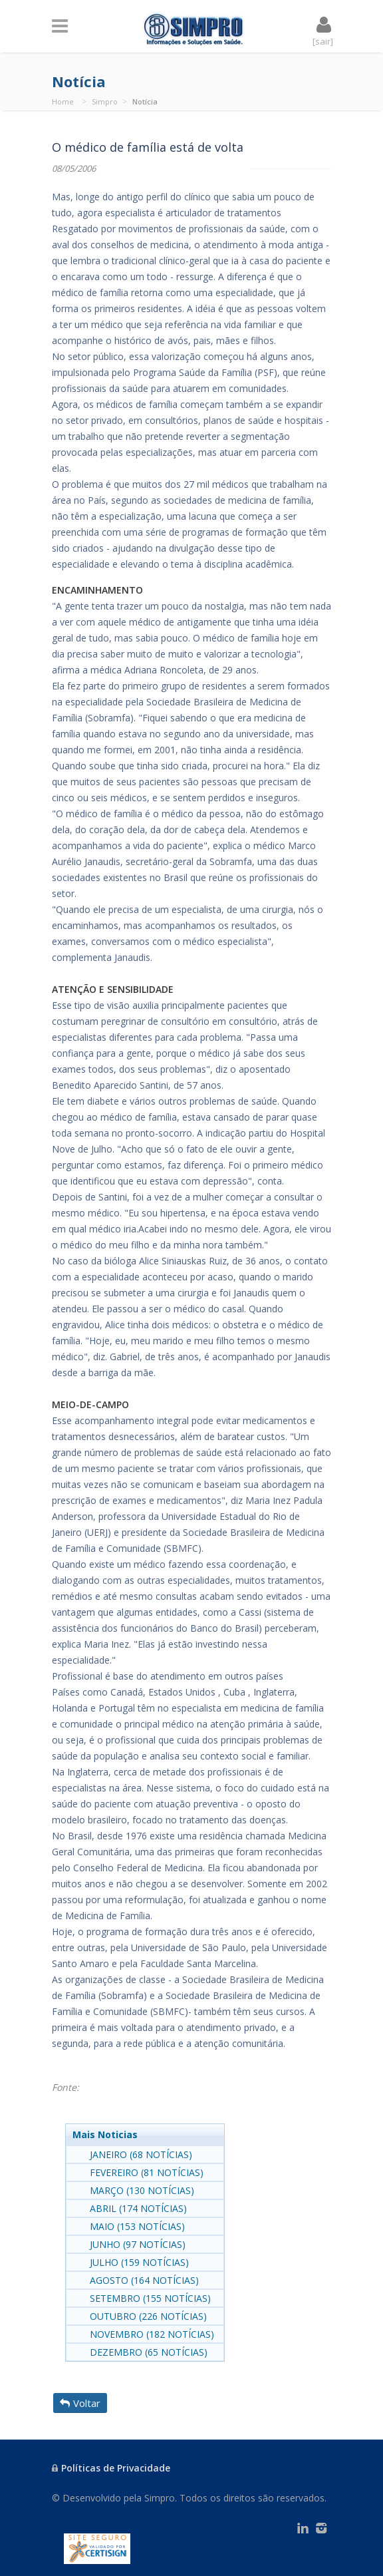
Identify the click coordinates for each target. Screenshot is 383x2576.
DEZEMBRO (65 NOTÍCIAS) (148, 2352)
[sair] (323, 41)
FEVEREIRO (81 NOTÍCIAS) (146, 2172)
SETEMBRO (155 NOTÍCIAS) (150, 2298)
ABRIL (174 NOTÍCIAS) (138, 2208)
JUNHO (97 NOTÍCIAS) (138, 2244)
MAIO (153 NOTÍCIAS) (137, 2226)
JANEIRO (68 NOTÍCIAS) (141, 2154)
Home (63, 101)
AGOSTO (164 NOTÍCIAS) (144, 2280)
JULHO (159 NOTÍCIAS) (139, 2262)
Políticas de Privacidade (111, 2468)
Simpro (105, 101)
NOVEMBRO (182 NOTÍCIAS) (152, 2334)
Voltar (80, 2403)
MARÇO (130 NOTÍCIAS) (142, 2190)
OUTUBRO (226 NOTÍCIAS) (148, 2316)
